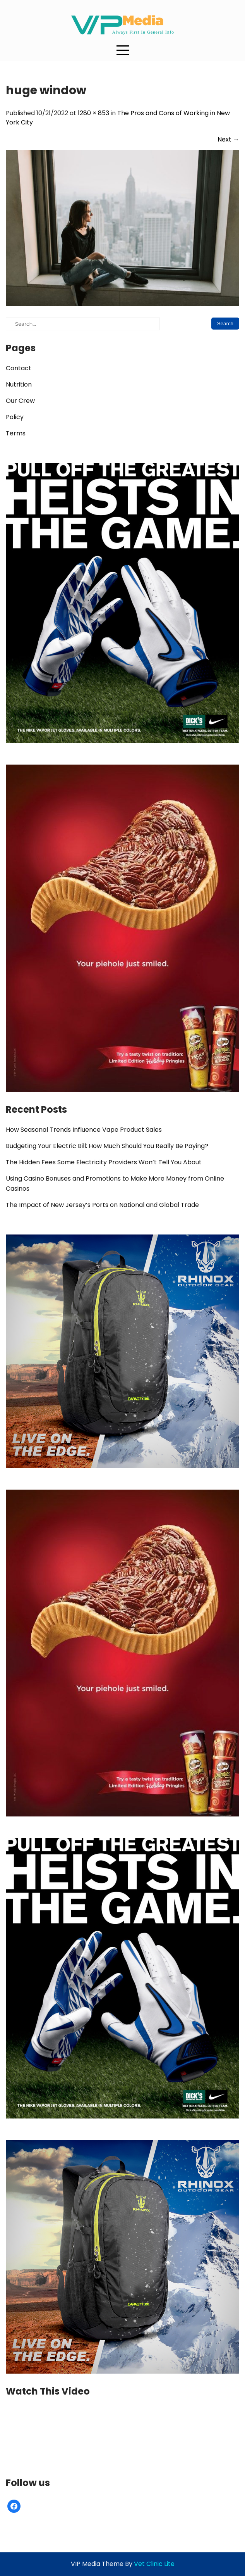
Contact (18, 368)
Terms (16, 433)
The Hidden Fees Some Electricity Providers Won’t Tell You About (104, 1162)
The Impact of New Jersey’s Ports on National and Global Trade (102, 1204)
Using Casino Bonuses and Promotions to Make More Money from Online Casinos (115, 1183)
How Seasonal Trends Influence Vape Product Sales (84, 1129)
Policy (15, 417)
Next (228, 139)
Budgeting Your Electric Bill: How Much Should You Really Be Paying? (107, 1145)
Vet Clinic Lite (154, 2563)
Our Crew (20, 400)
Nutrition (19, 384)
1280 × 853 (93, 113)
